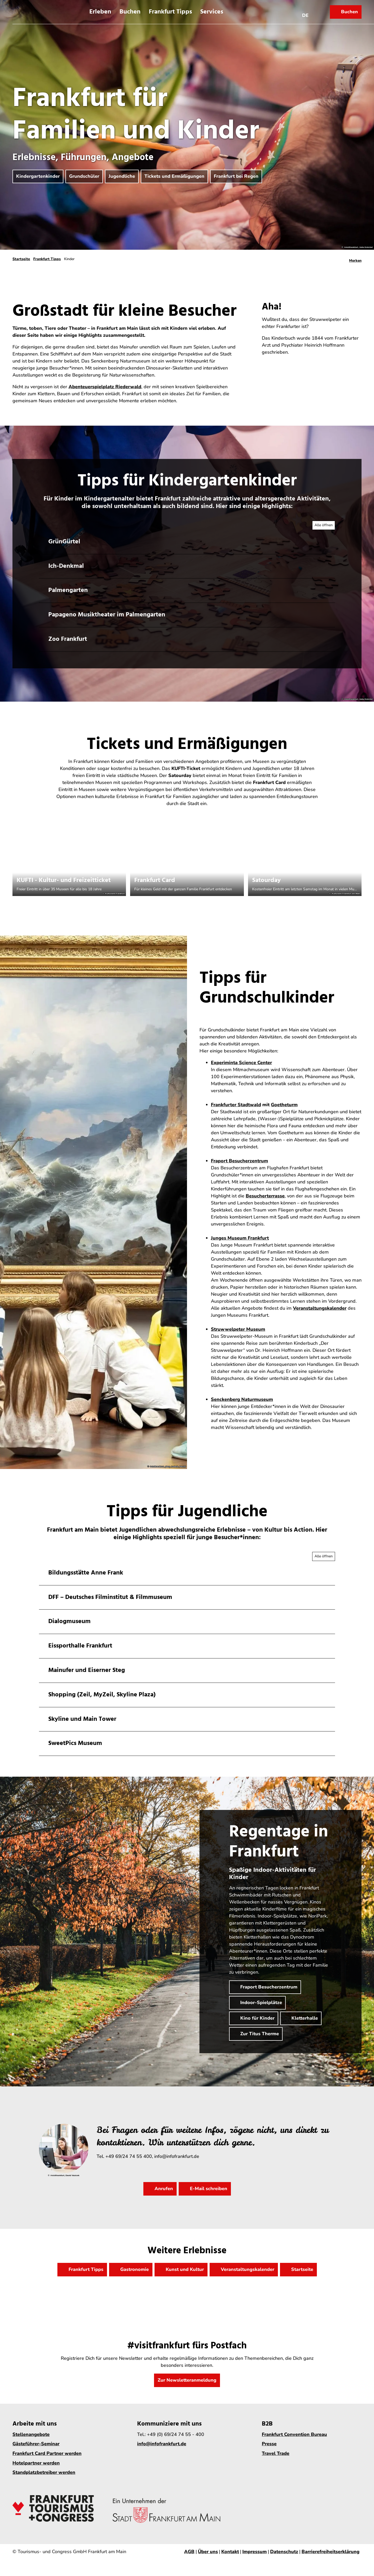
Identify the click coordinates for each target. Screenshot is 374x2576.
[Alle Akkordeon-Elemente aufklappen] (323, 525)
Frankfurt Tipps (170, 12)
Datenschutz (284, 2551)
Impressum (254, 2551)
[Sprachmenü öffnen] (305, 12)
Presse (269, 2444)
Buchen (130, 12)
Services (211, 12)
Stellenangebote (31, 2434)
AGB (189, 2551)
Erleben (100, 12)
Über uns (208, 2551)
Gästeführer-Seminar (35, 2444)
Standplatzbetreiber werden (43, 2472)
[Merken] (355, 259)
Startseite (21, 258)
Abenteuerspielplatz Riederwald (105, 387)
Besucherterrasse (265, 1196)
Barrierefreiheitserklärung (330, 2551)
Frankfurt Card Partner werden (47, 2453)
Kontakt (230, 2551)
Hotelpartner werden (36, 2463)
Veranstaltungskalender (319, 1308)
